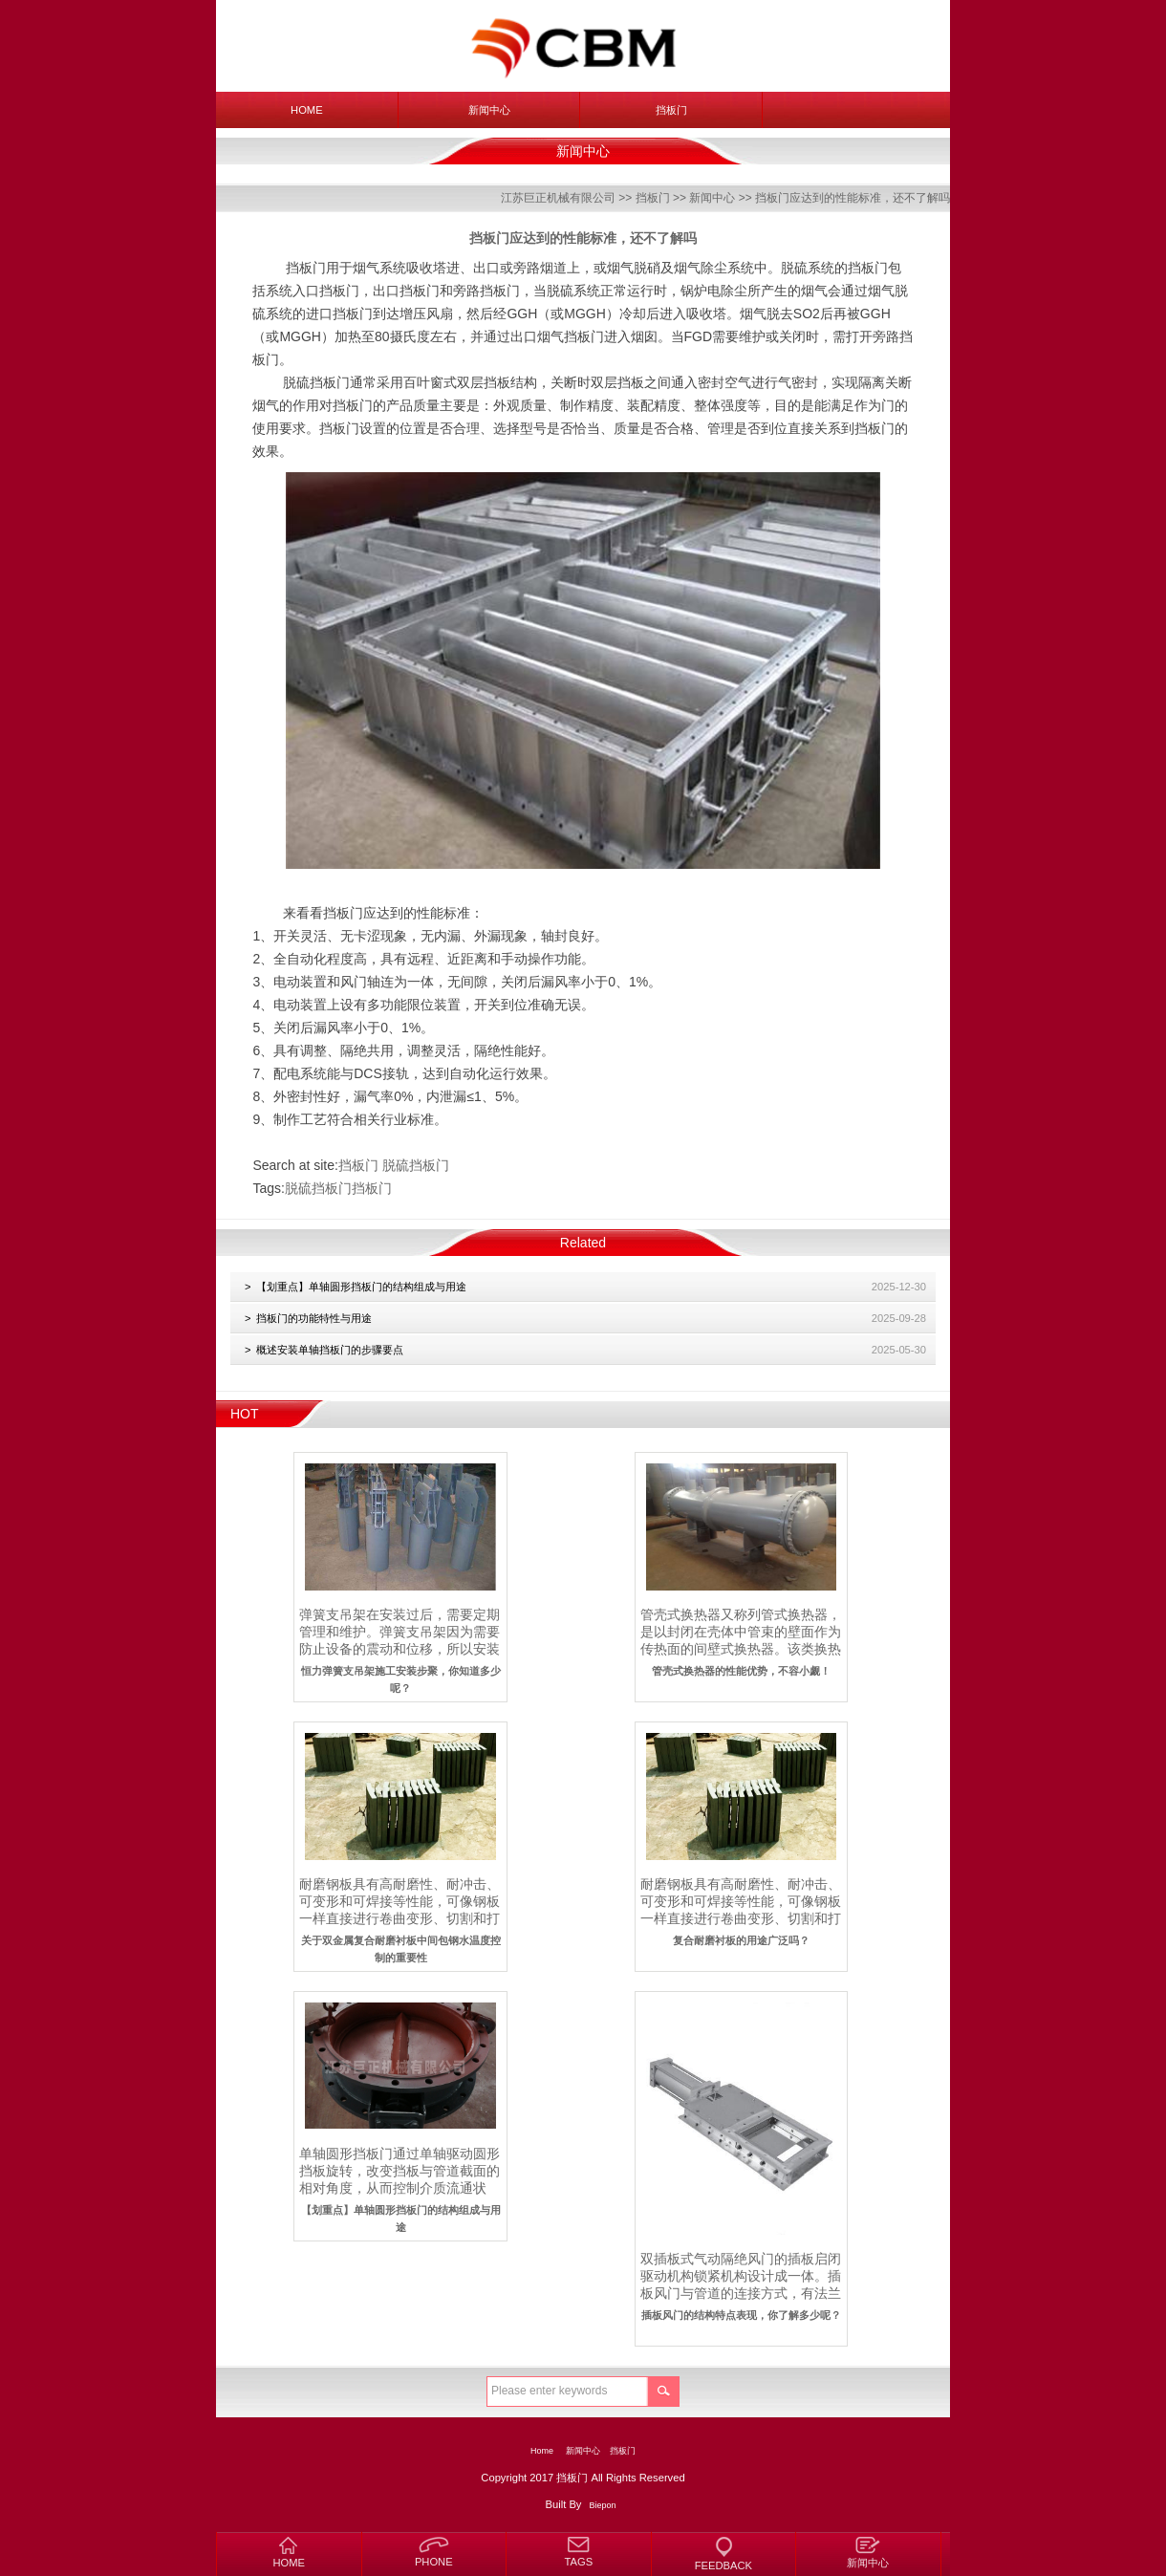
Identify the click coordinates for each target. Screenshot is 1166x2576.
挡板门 (671, 110)
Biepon (603, 2505)
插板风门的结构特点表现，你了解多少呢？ (741, 2315)
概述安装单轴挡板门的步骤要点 (329, 1349)
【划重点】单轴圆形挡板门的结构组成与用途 (361, 1286)
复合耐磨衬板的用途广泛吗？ (741, 1940)
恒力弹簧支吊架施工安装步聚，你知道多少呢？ (401, 1679)
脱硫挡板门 (415, 1165)
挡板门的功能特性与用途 (314, 1318)
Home (307, 110)
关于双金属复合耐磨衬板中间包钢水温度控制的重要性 (401, 1949)
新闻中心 (489, 110)
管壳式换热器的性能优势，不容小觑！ (741, 1671)
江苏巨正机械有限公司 (558, 198)
